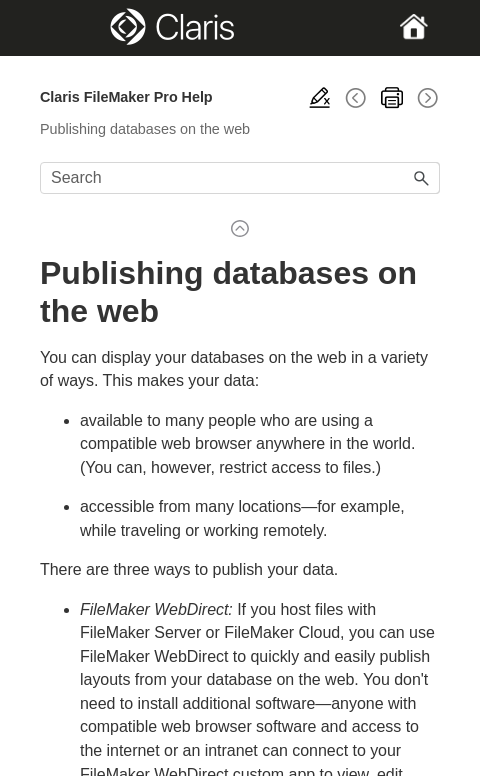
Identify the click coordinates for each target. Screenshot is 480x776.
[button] (422, 178)
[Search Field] (240, 178)
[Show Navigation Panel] (58, 28)
